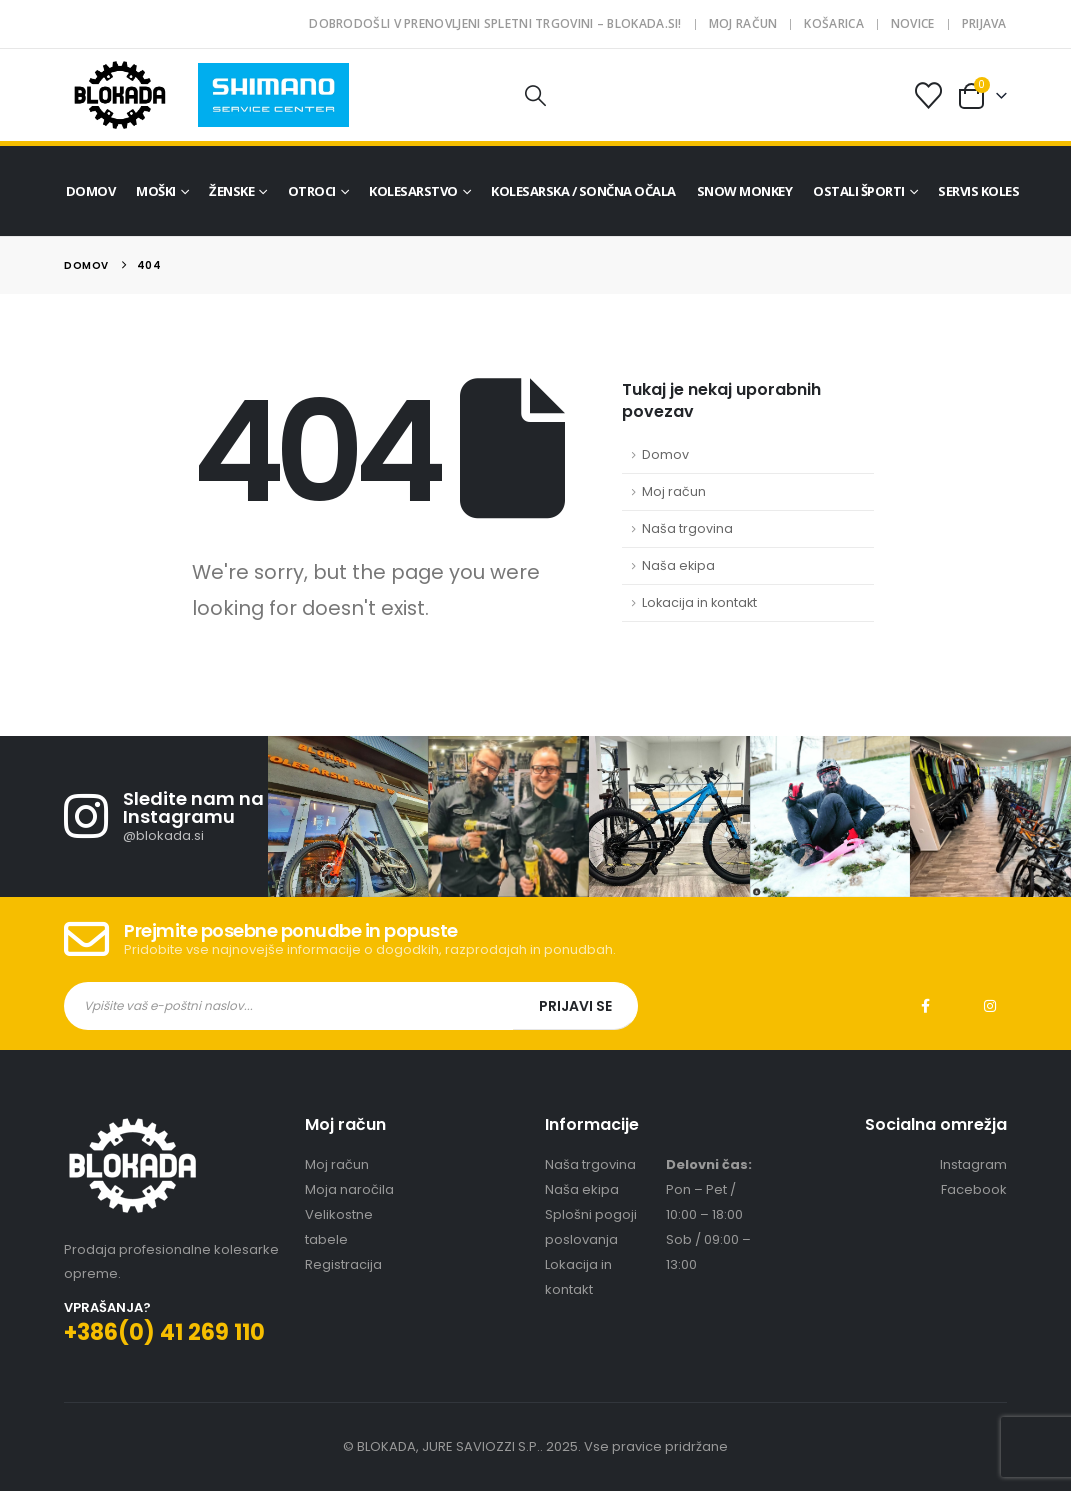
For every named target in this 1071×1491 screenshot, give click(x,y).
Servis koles (978, 191)
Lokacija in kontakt (699, 602)
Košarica (833, 23)
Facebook (926, 1006)
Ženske (231, 191)
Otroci (312, 191)
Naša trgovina (687, 528)
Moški (156, 191)
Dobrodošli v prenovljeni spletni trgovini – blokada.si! (495, 23)
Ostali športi (859, 191)
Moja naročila (349, 1189)
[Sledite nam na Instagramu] (165, 816)
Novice (913, 23)
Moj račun (743, 23)
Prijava (984, 23)
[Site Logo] (119, 95)
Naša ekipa (678, 565)
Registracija (343, 1264)
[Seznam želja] (928, 95)
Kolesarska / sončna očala (583, 191)
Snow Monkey (745, 191)
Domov (91, 191)
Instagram (990, 1006)
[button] (536, 95)
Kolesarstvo (413, 191)
